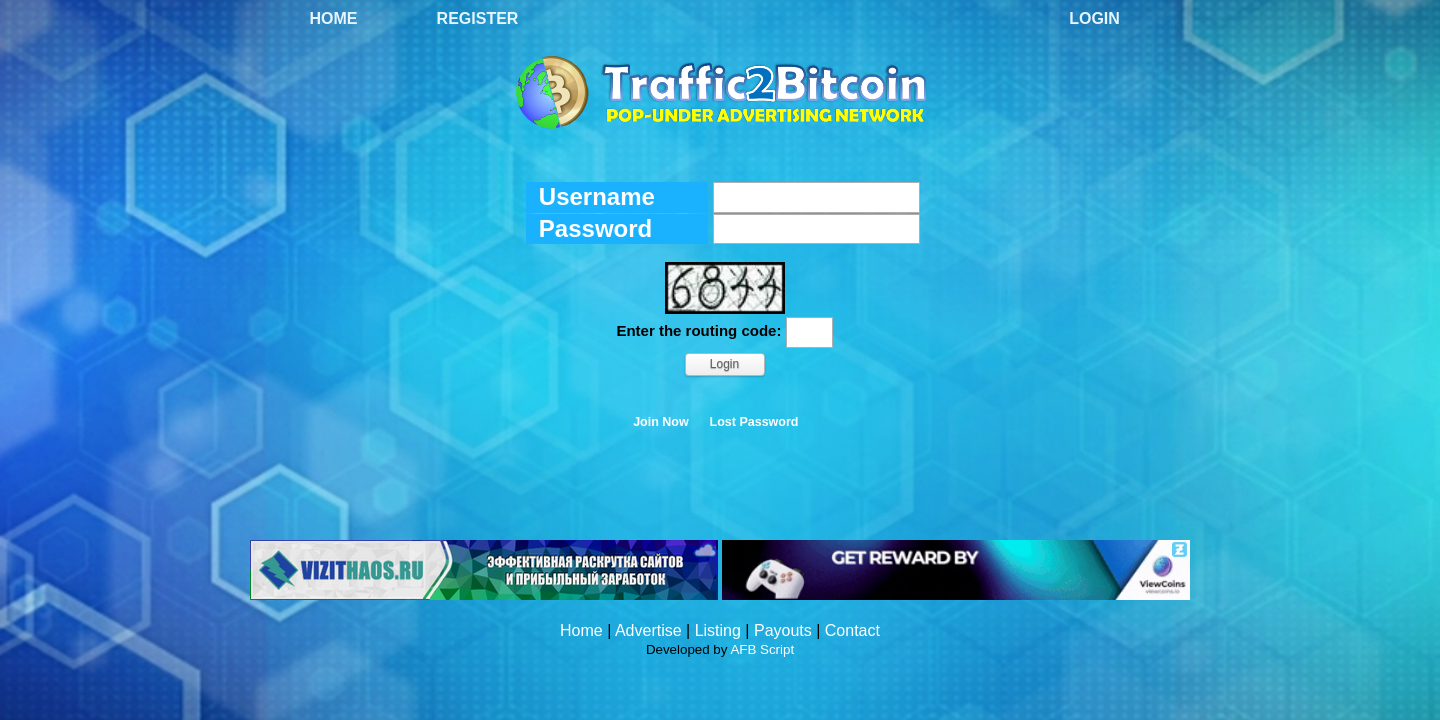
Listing (718, 630)
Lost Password (754, 422)
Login (1094, 18)
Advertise (648, 630)
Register (478, 18)
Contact (852, 630)
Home (334, 18)
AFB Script (762, 649)
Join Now (661, 422)
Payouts (783, 630)
